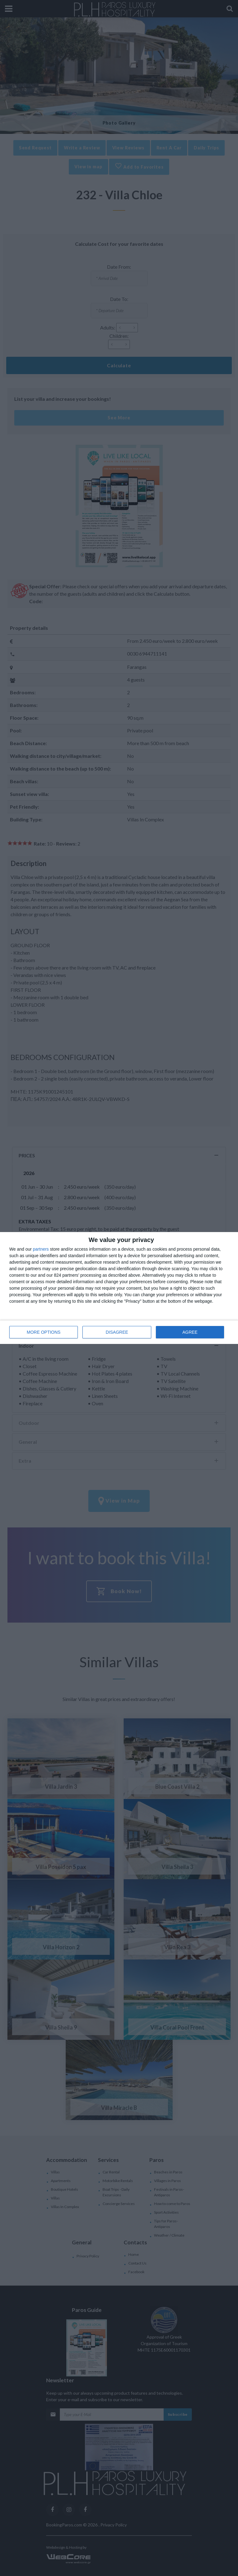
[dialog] (119, 1288)
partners (41, 1249)
